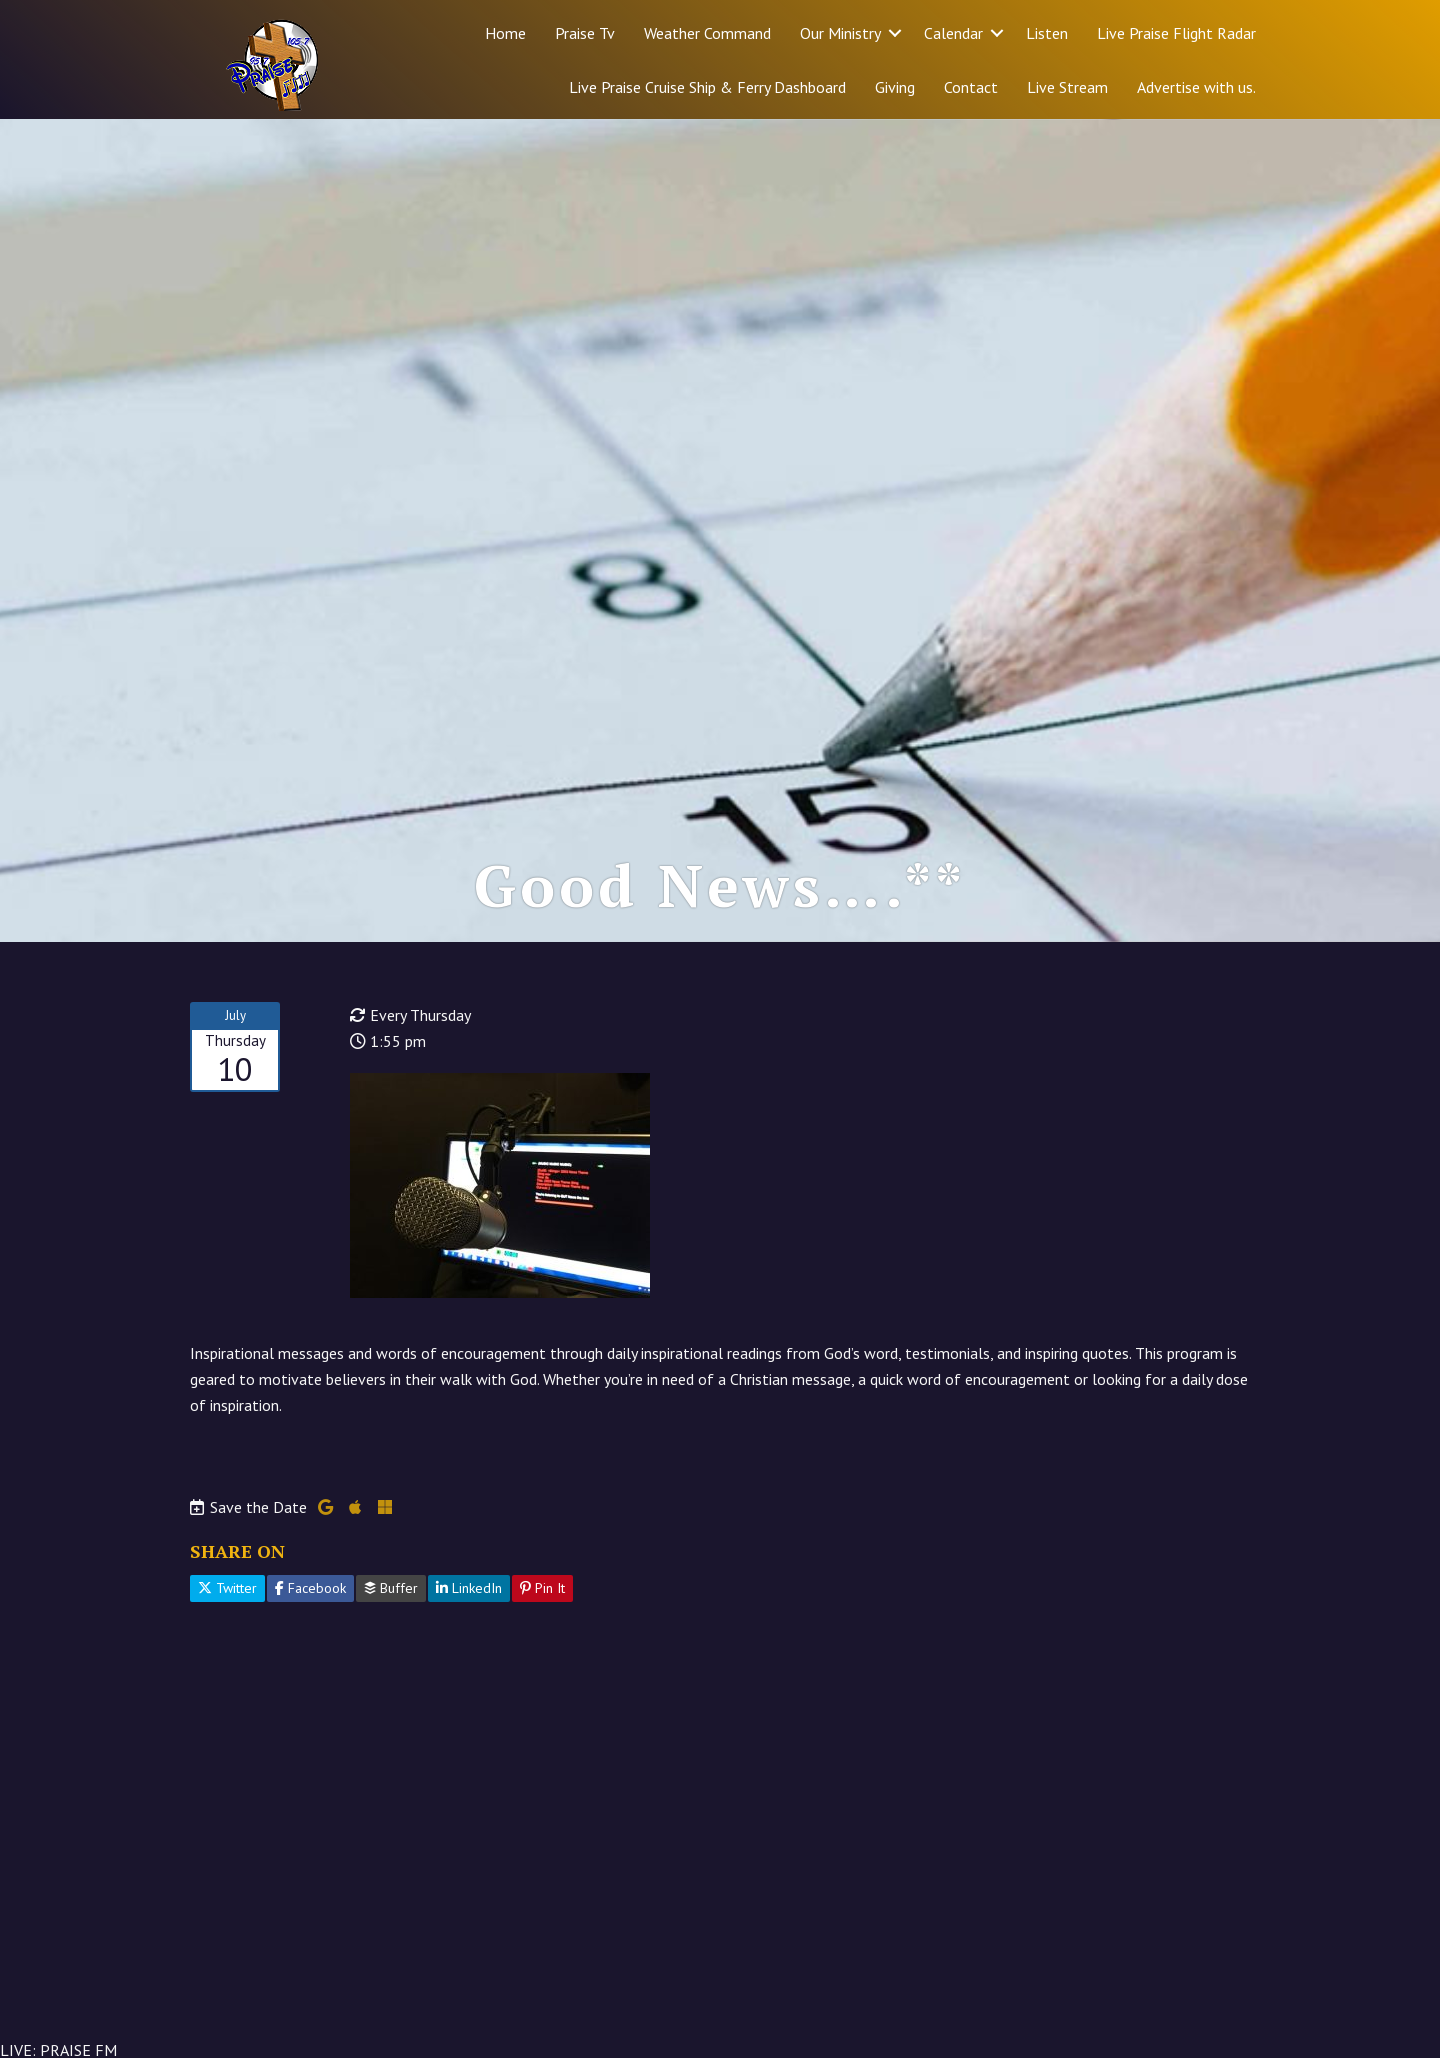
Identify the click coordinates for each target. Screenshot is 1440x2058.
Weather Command (707, 33)
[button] (895, 33)
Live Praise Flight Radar (1176, 33)
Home (505, 33)
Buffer (391, 1588)
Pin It (542, 1588)
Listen (1047, 33)
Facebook (310, 1588)
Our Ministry (840, 33)
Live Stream (1067, 87)
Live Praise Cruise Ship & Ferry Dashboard (707, 87)
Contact (971, 87)
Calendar (953, 33)
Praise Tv (585, 33)
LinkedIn (469, 1588)
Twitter (227, 1588)
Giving (895, 87)
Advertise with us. (1196, 87)
